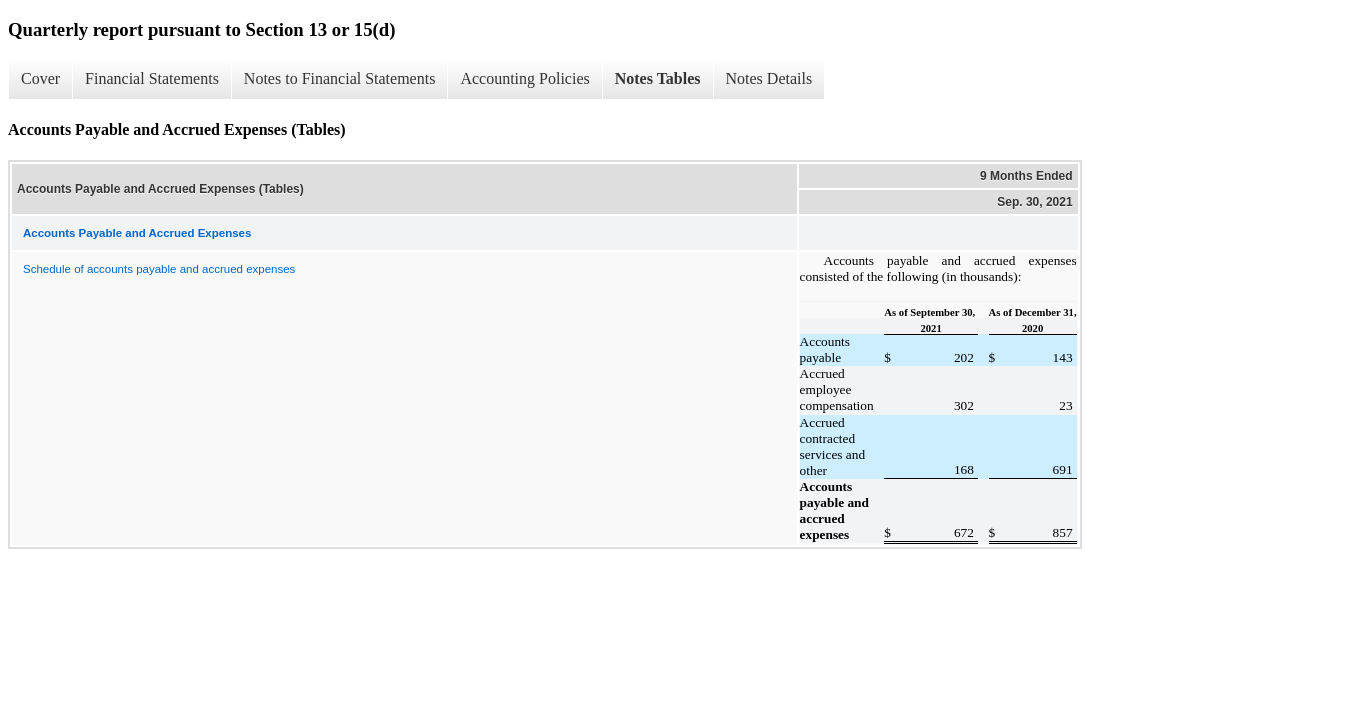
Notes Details (769, 78)
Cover (40, 78)
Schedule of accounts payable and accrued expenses (159, 269)
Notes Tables (658, 78)
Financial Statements (152, 78)
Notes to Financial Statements (340, 78)
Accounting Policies (524, 78)
